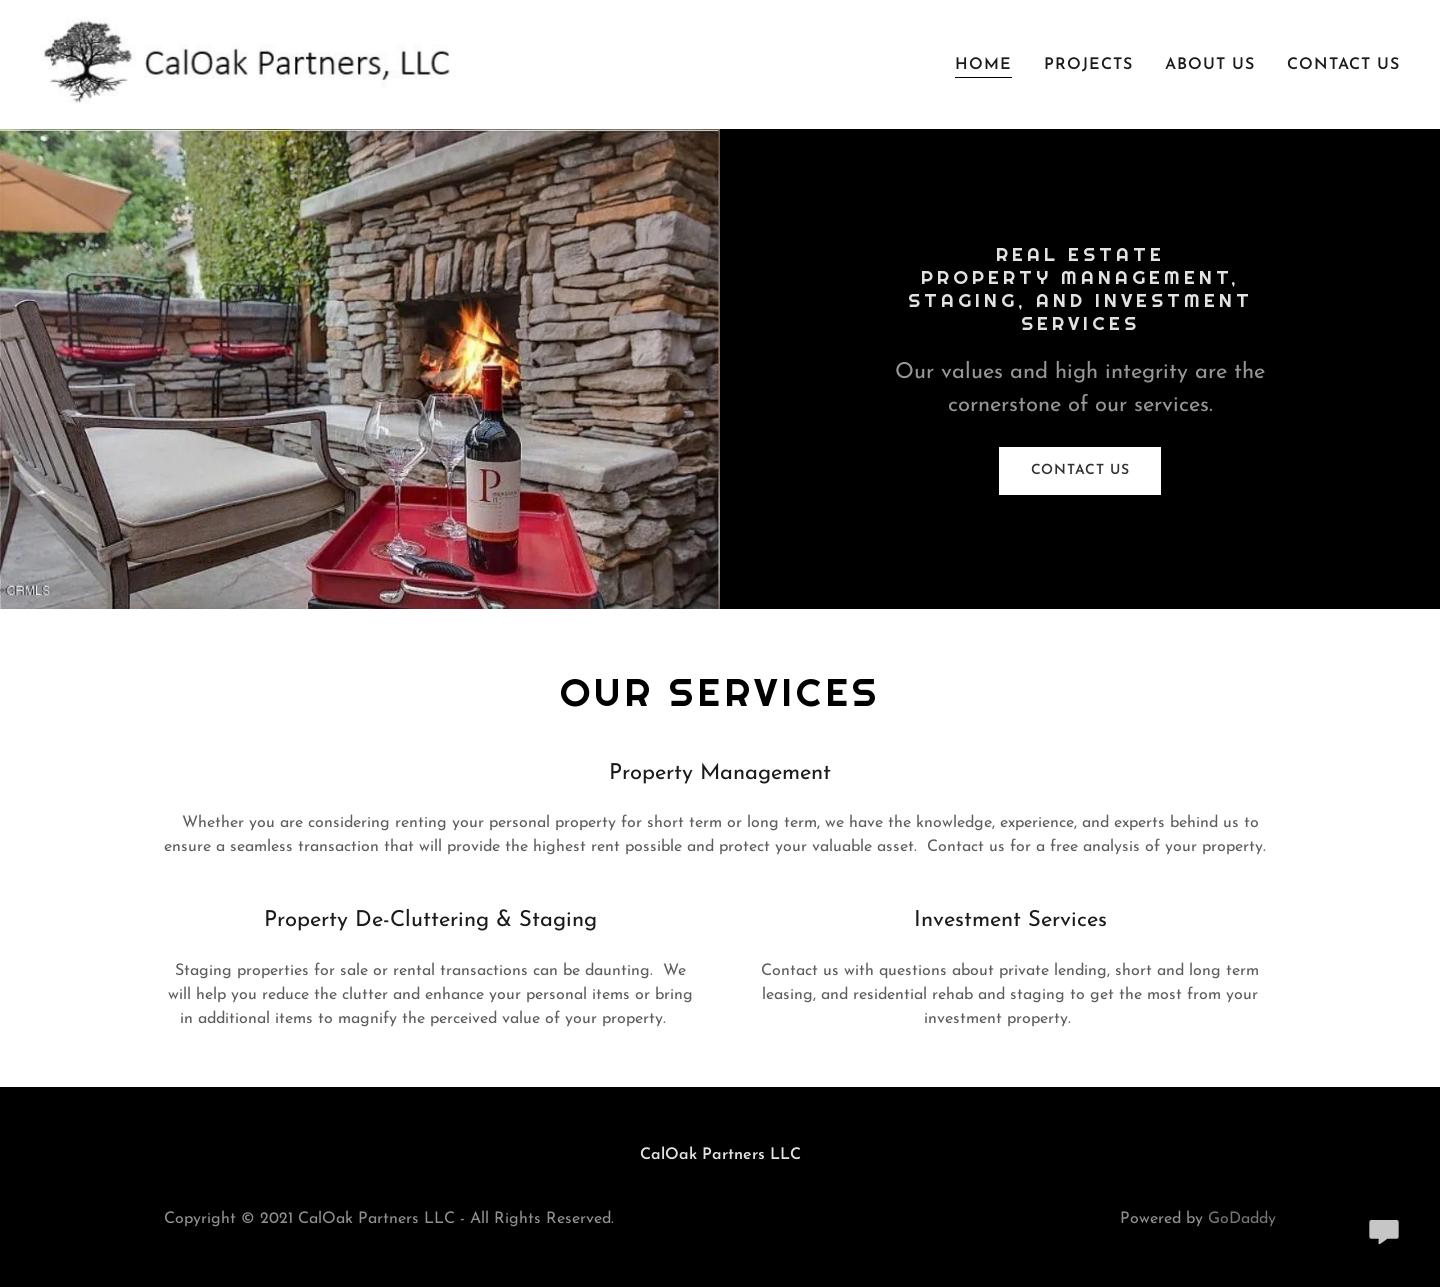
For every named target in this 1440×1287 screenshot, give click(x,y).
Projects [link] (1088, 65)
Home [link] (983, 65)
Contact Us (1080, 470)
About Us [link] (1210, 65)
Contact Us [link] (1343, 65)
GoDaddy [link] (1242, 1219)
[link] (248, 64)
